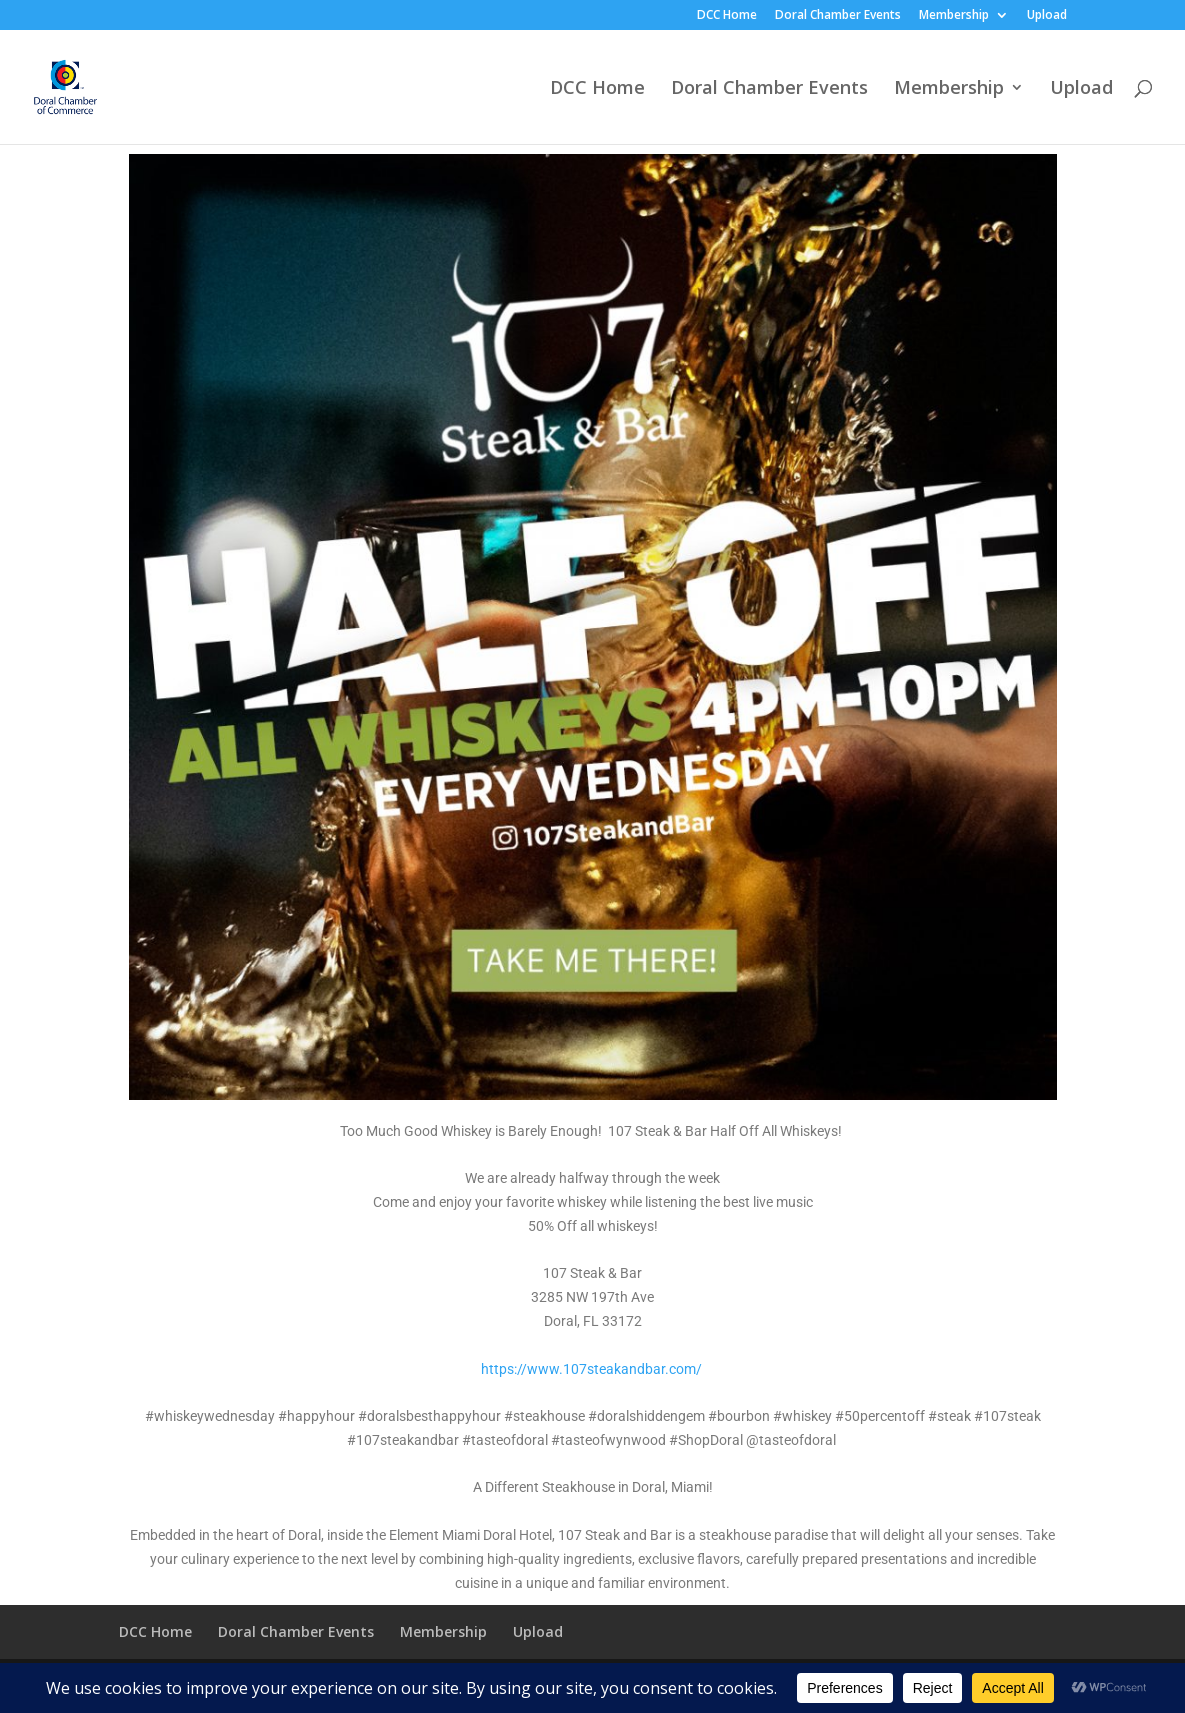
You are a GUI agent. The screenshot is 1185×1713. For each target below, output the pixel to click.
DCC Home (727, 16)
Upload (1047, 16)
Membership (954, 16)
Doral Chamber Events (838, 16)
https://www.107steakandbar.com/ (591, 1369)
